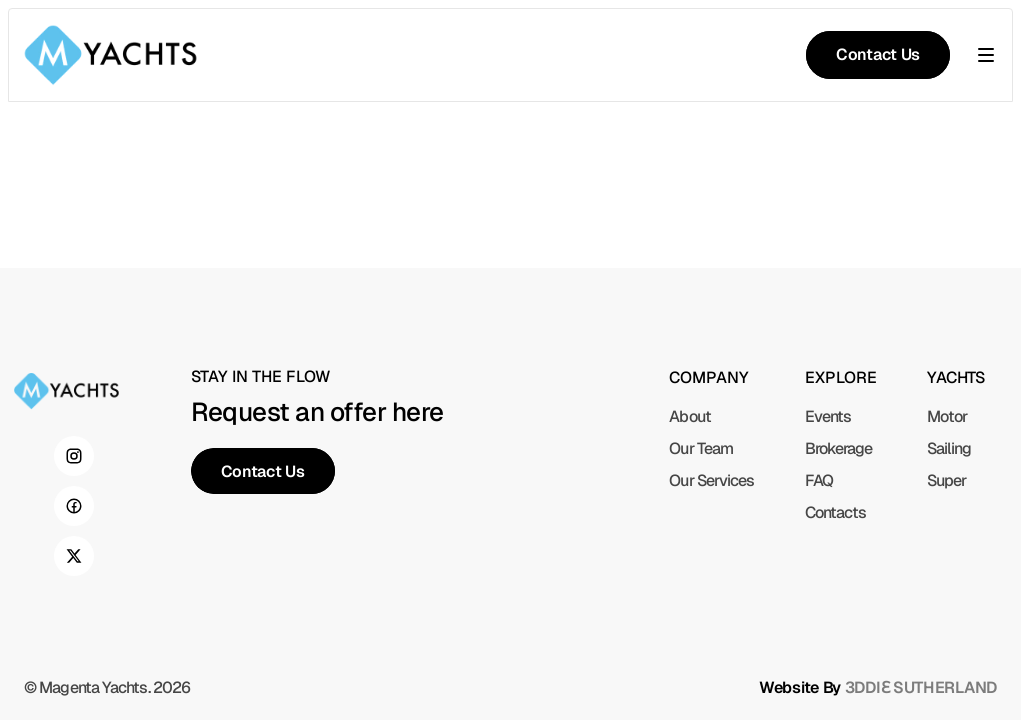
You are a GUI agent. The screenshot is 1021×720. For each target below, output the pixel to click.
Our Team (701, 448)
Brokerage (839, 448)
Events (828, 416)
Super (947, 480)
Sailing (949, 448)
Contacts (836, 512)
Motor (947, 416)
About (690, 416)
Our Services (711, 480)
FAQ (819, 480)
